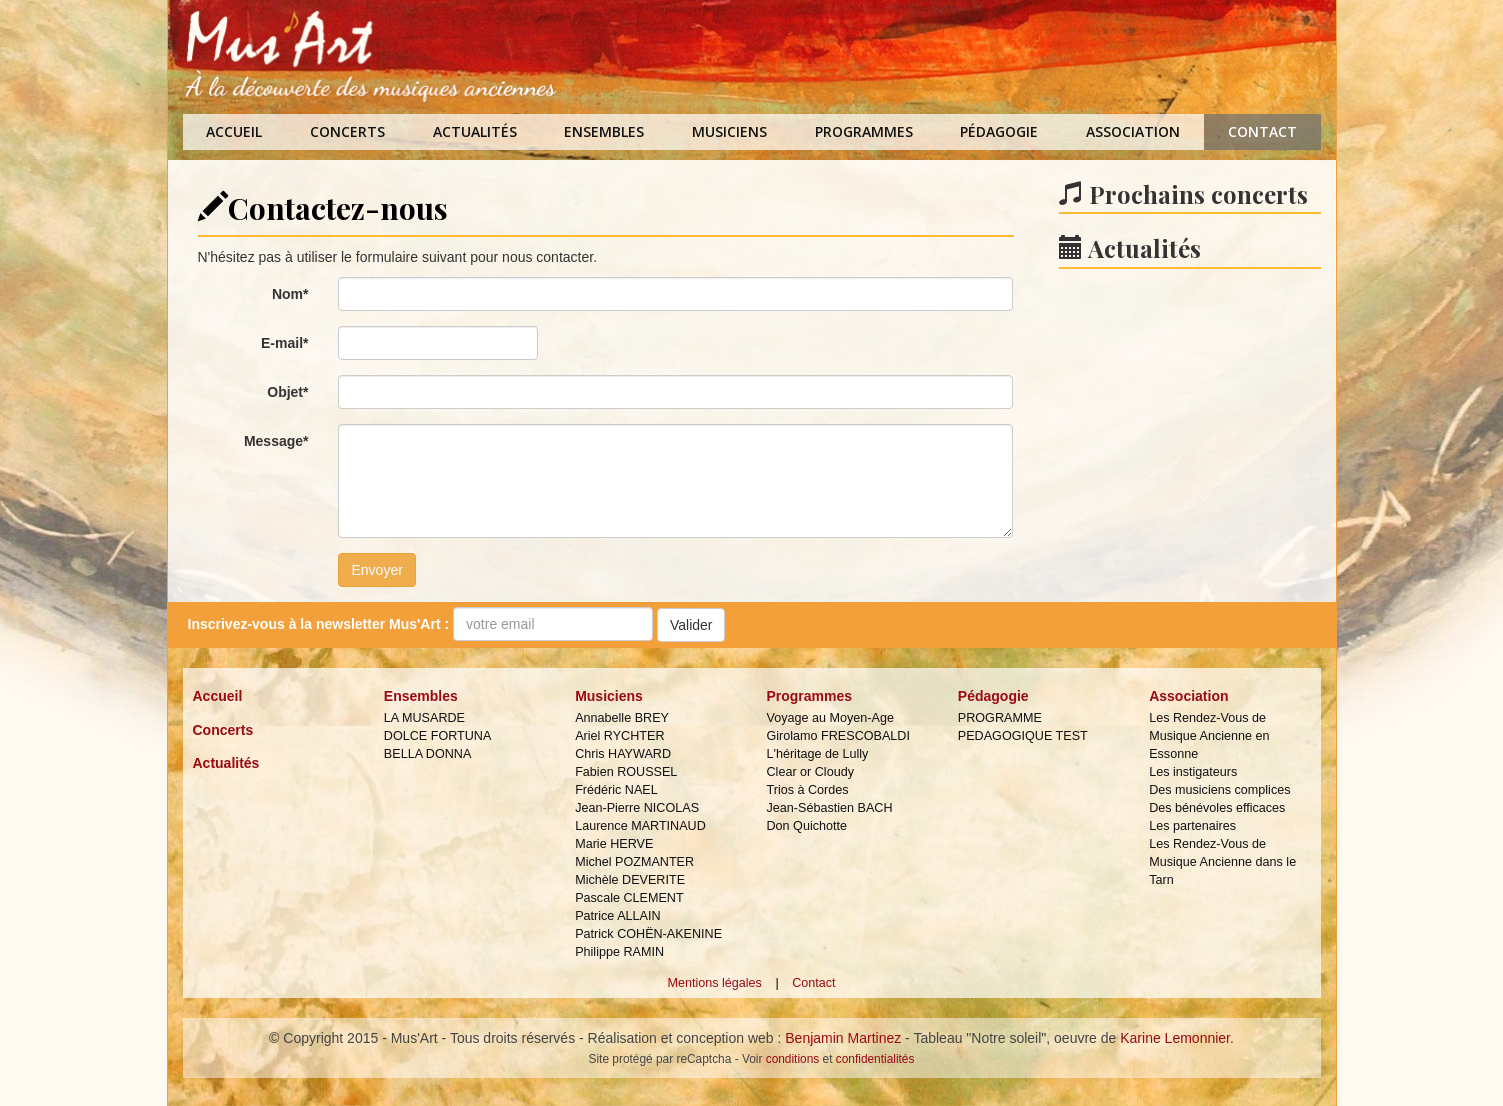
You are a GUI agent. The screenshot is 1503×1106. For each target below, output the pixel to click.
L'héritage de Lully (817, 754)
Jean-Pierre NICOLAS (637, 808)
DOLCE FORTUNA (438, 736)
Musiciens (729, 131)
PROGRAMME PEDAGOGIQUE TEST (1023, 727)
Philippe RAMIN (619, 952)
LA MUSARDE (424, 718)
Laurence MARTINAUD (640, 826)
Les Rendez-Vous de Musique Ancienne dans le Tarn (1222, 862)
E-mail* (284, 343)
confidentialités (875, 1059)
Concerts (347, 131)
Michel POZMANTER (634, 862)
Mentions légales (714, 983)
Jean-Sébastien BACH (829, 808)
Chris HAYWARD (623, 754)
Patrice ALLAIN (617, 916)
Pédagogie (999, 131)
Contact (1262, 131)
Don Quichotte (806, 826)
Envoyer (376, 570)
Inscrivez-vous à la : (319, 624)
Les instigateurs (1193, 772)
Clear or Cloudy (810, 772)
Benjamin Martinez (843, 1038)
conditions (793, 1059)
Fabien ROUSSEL (626, 772)
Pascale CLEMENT (629, 898)
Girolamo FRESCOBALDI (837, 736)
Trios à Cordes (807, 790)
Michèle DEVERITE (630, 880)
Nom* (290, 294)
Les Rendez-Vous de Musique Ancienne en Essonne (1209, 736)
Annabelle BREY (622, 718)
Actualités (475, 131)
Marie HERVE (614, 844)
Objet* (287, 392)
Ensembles (604, 131)
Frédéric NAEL (616, 790)
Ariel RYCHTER (619, 736)
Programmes (864, 131)
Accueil (234, 131)
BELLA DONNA (428, 754)
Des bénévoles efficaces (1217, 808)
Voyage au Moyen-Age (829, 718)
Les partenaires (1192, 826)
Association (1133, 131)
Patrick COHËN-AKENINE (648, 934)
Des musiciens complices (1219, 790)
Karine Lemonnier (1175, 1038)
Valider (691, 625)
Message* (276, 441)
